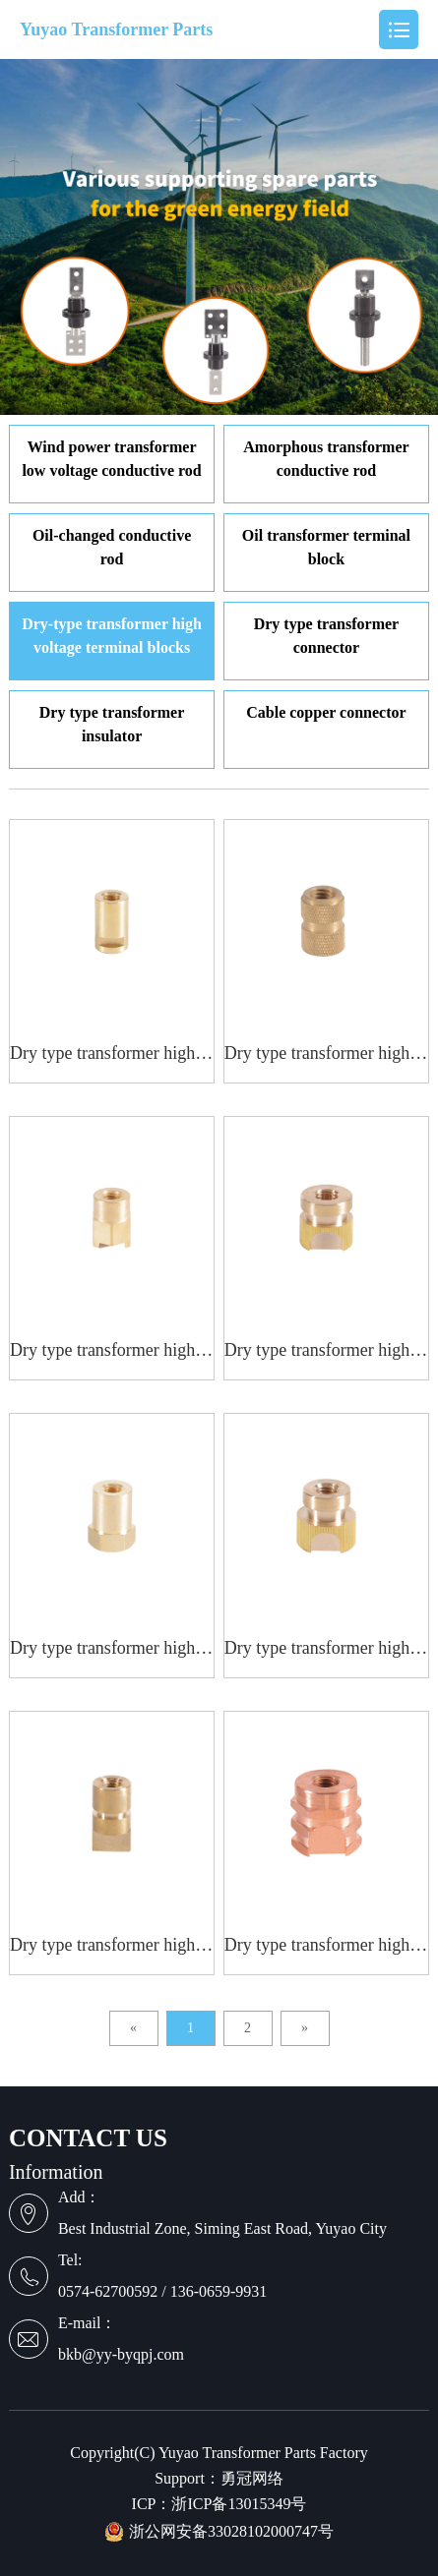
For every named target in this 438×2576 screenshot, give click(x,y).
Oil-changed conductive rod (111, 547)
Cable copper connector (326, 712)
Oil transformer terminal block (326, 547)
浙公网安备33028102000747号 (219, 2532)
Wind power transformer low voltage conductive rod (111, 459)
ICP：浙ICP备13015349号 (219, 2504)
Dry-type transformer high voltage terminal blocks (112, 635)
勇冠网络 (251, 2479)
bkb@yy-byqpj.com (121, 2354)
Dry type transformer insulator (112, 724)
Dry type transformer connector (327, 635)
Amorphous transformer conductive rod (325, 459)
